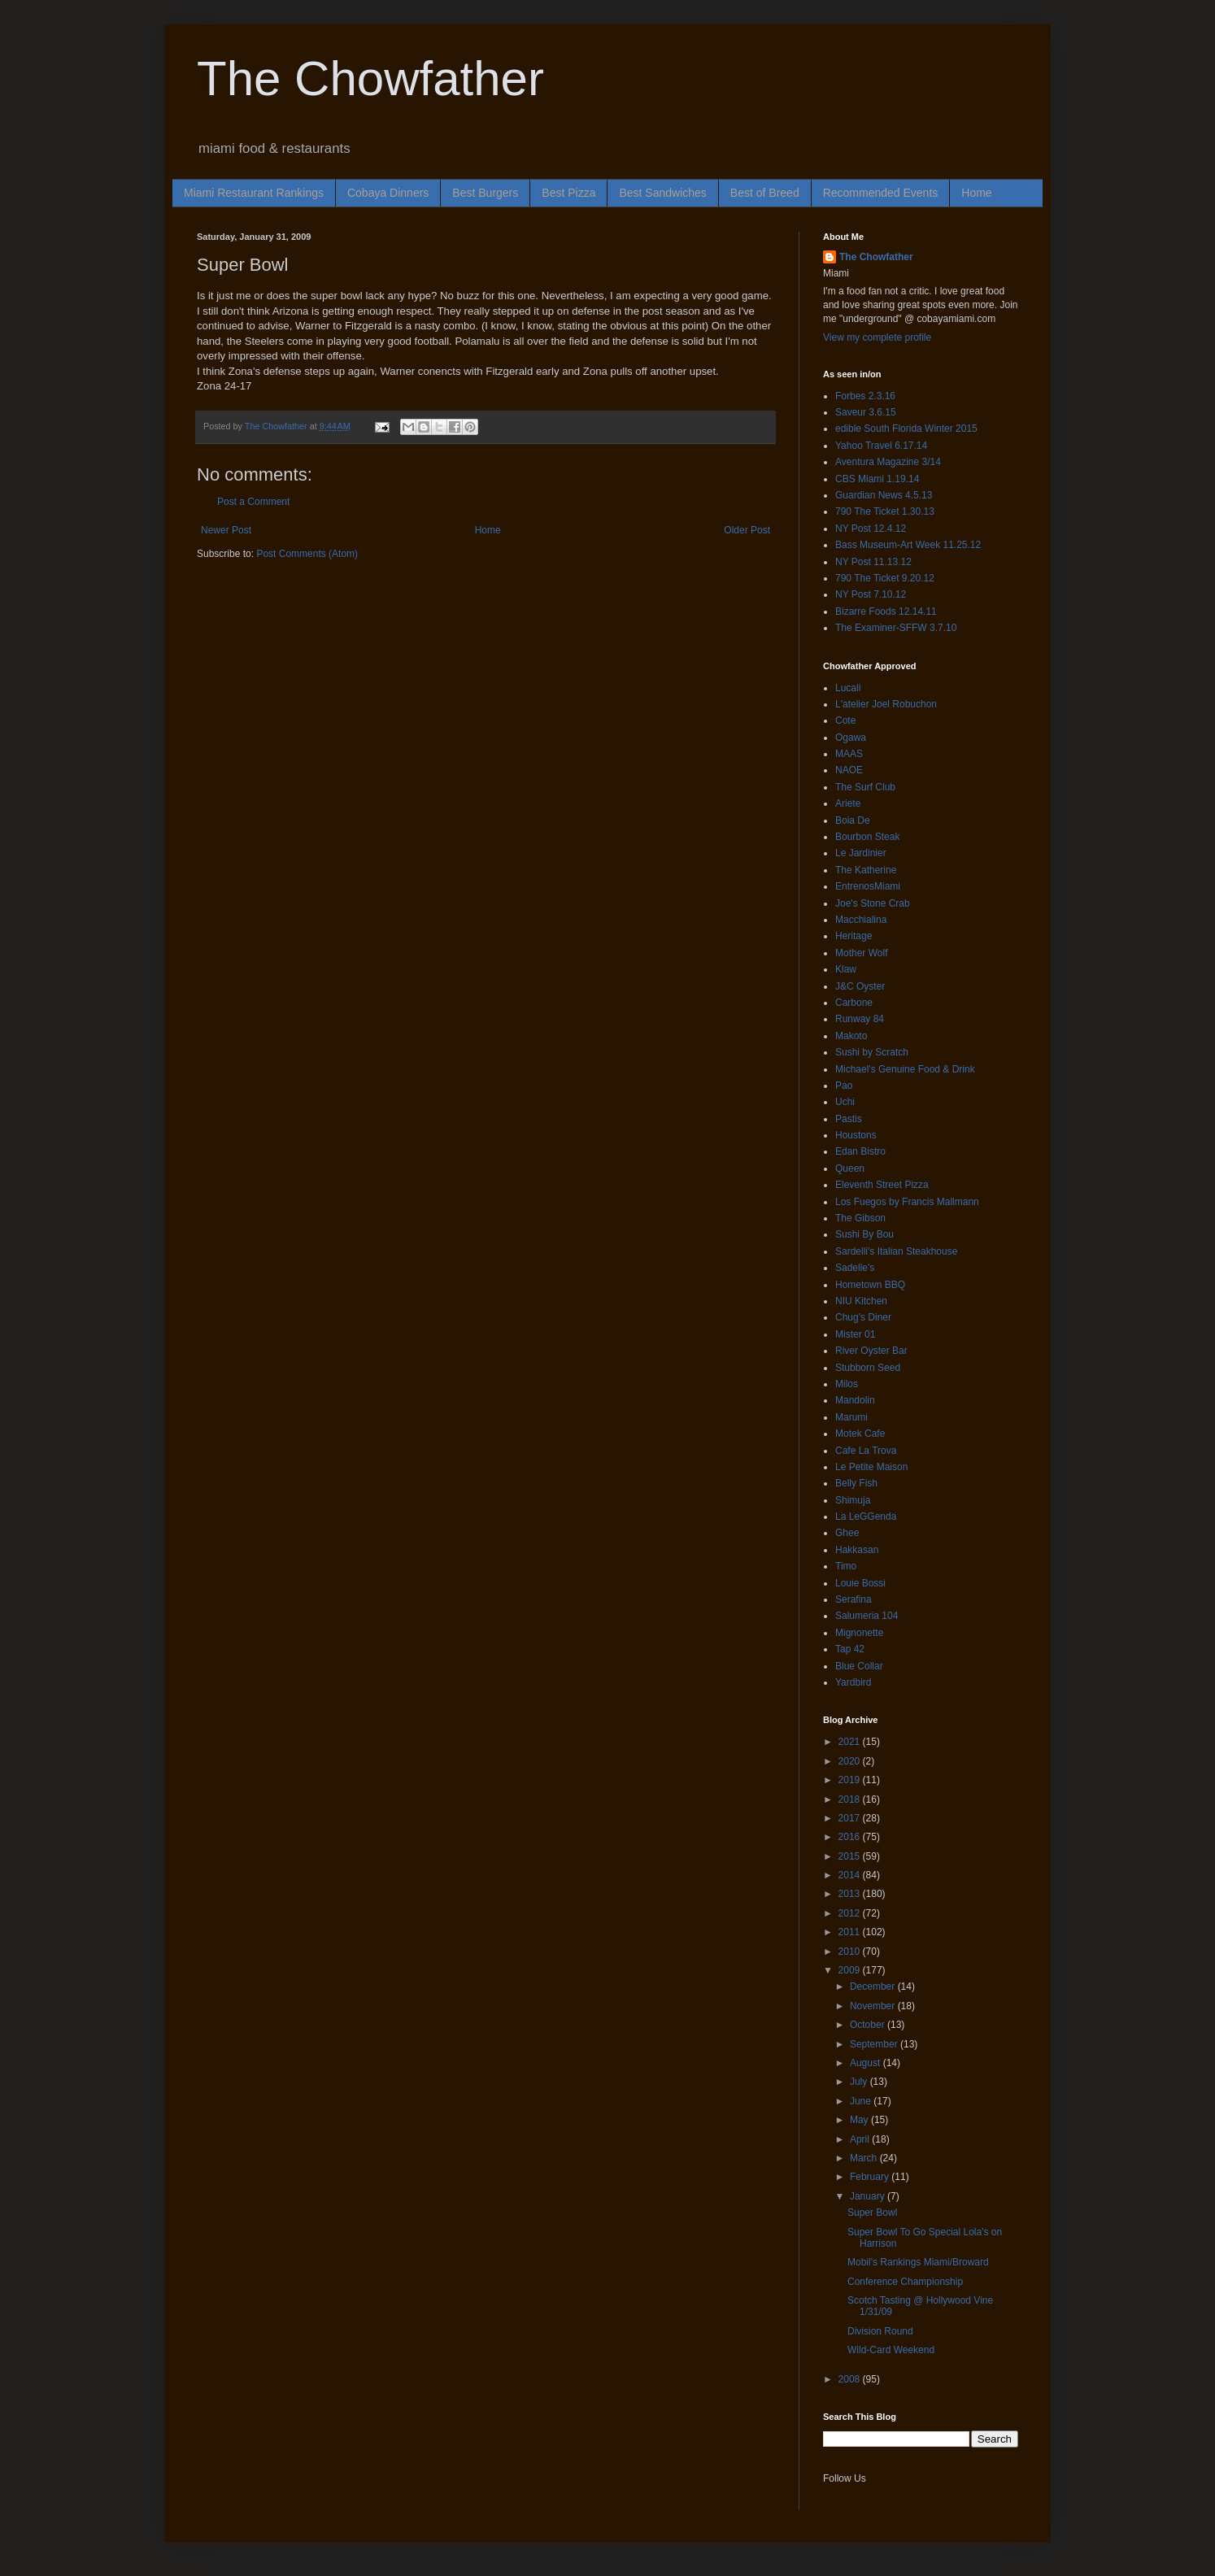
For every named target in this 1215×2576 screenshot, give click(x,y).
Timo (845, 1566)
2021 (850, 1741)
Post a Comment (253, 501)
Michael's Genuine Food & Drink (905, 1069)
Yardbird (853, 1682)
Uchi (845, 1101)
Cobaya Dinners (388, 192)
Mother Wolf (861, 953)
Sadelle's (854, 1267)
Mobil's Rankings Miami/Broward (918, 2262)
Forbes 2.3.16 (865, 396)
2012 (850, 1913)
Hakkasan (856, 1550)
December (874, 1986)
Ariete (847, 803)
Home (976, 192)
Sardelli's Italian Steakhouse (896, 1251)
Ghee (847, 1532)
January (868, 2196)
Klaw (845, 969)
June (861, 2101)
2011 (850, 1932)
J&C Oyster (860, 986)
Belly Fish (856, 1483)
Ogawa (850, 737)
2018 (850, 1799)
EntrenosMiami (867, 886)
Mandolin (855, 1400)
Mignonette (859, 1632)
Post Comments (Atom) (307, 553)
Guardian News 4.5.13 (883, 495)
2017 (850, 1818)
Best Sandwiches (662, 192)
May (860, 2120)
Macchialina (860, 919)
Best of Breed (764, 192)
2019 (850, 1780)
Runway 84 (859, 1019)
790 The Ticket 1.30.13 (884, 511)
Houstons (856, 1135)
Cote (845, 720)
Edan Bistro (860, 1151)
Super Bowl (872, 2212)
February (870, 2176)
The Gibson (860, 1218)
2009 (850, 1970)
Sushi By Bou (864, 1234)
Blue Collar (859, 1666)
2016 (850, 1837)
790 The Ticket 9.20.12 (884, 578)
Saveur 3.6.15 (865, 412)
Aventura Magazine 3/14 (888, 462)
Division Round (880, 2331)
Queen (849, 1168)
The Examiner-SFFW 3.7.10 (895, 627)
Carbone (854, 1002)
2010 (850, 1951)
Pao (843, 1085)
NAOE (849, 770)
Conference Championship (905, 2281)
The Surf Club (865, 787)
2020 (850, 1761)
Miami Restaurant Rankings (254, 192)
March (865, 2158)
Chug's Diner (863, 1317)
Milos (846, 1384)
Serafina (853, 1599)
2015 (850, 1856)
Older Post (747, 530)
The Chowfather (370, 78)
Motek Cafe (860, 1433)
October (868, 2024)
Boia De (852, 820)
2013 (850, 1893)
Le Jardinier (860, 853)
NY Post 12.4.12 (870, 528)
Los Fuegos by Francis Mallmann (907, 1202)
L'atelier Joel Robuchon (886, 704)
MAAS (849, 753)
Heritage (853, 936)
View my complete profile (877, 337)
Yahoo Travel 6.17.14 (881, 445)
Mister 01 (855, 1334)
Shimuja (852, 1500)
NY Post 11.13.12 (873, 562)
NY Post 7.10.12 (870, 594)
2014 (850, 1875)
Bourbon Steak (867, 836)
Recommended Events (880, 192)
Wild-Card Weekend (890, 2350)
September (875, 2044)
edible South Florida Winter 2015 (906, 428)
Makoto (851, 1036)
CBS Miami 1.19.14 (877, 479)
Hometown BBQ (870, 1284)
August (866, 2063)
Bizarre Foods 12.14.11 (886, 611)
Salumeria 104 (866, 1615)
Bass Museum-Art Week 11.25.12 (908, 544)
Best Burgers (485, 192)
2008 (850, 2379)
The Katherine (865, 870)
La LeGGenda (865, 1516)
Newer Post (226, 530)
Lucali (847, 688)
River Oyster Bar (871, 1350)
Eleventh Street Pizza (882, 1184)
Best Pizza (568, 192)
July (860, 2081)
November (874, 2006)
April (861, 2139)
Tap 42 (849, 1649)
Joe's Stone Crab (872, 903)
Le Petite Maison (871, 1467)
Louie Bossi (860, 1583)
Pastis (848, 1119)
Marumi (851, 1417)
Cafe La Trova (865, 1450)
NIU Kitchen (861, 1301)
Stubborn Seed (867, 1367)
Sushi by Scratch (871, 1052)
